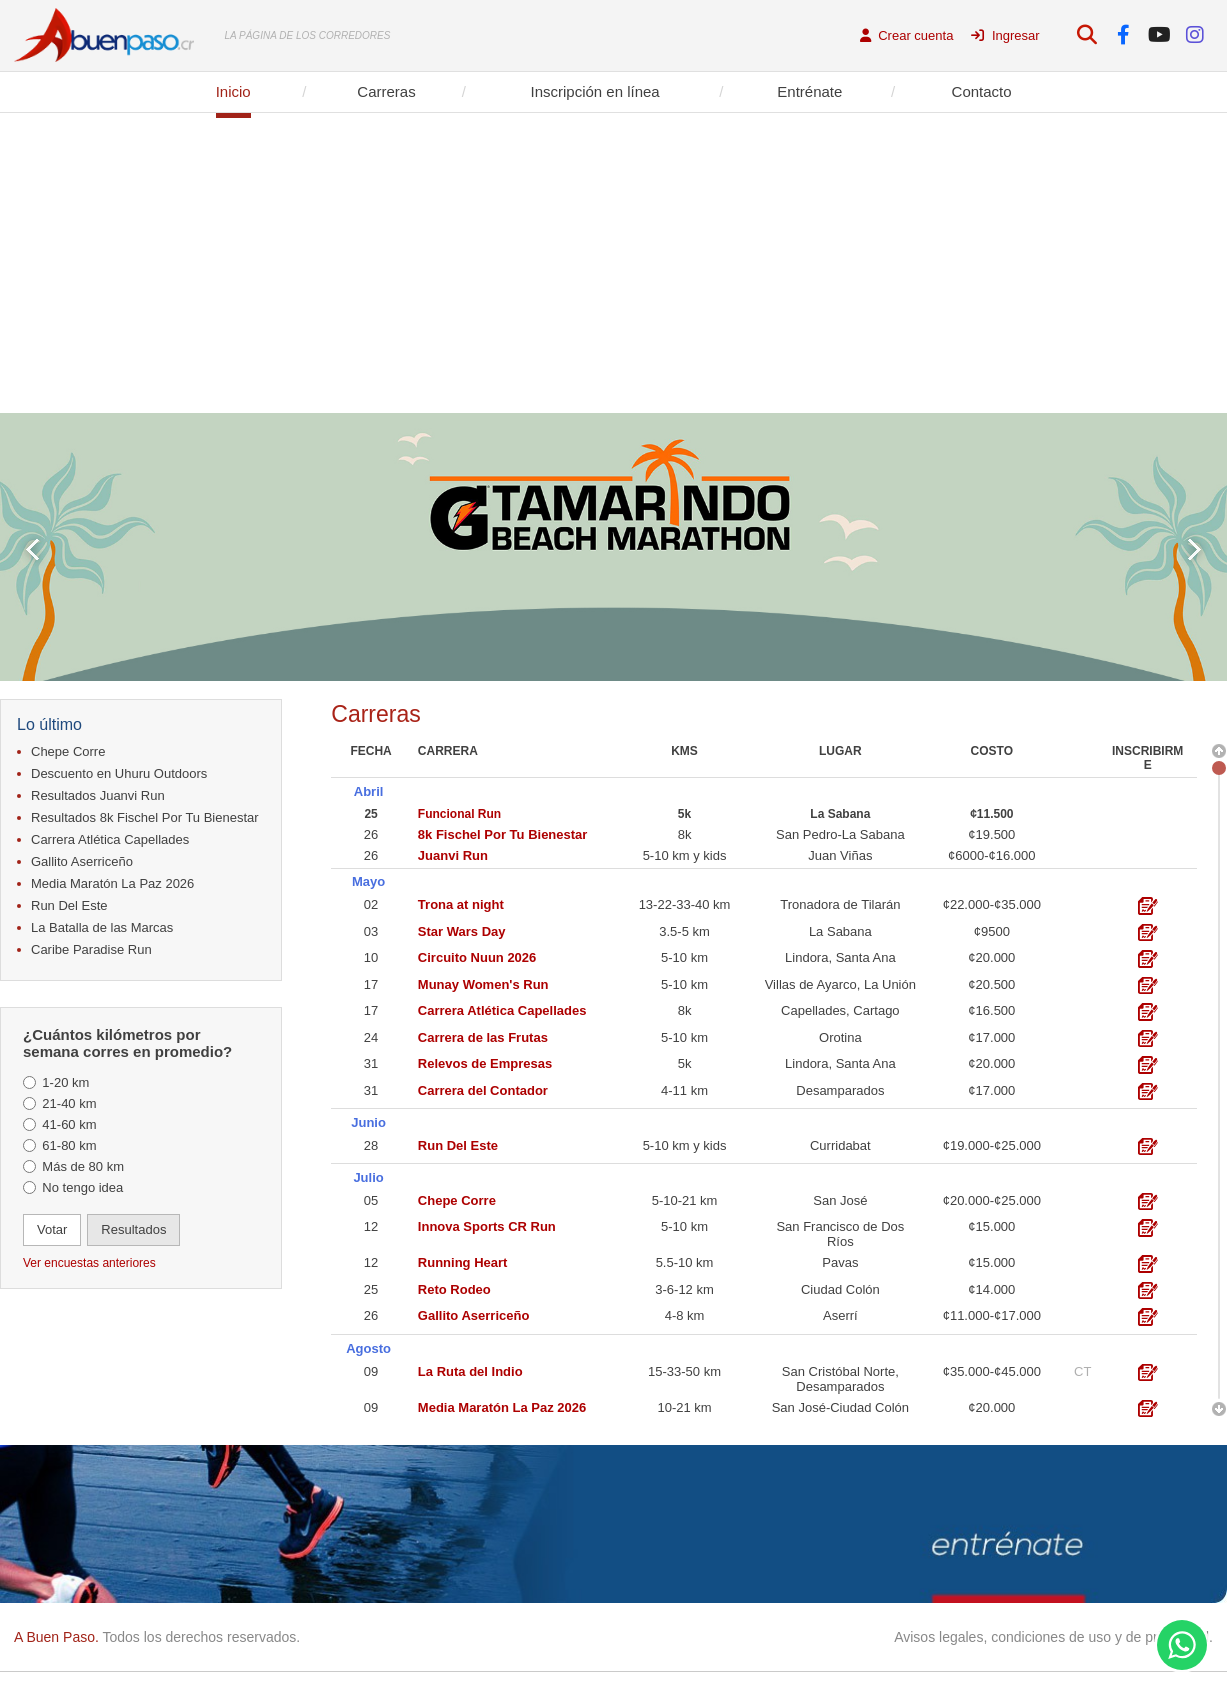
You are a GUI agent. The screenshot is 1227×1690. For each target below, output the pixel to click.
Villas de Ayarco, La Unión (840, 980)
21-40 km (69, 1103)
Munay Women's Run (483, 980)
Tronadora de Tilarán (840, 901)
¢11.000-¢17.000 (992, 1308)
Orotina (840, 1033)
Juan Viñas (840, 853)
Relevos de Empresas (485, 1060)
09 (371, 1362)
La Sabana (840, 812)
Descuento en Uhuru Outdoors (119, 773)
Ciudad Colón (840, 1282)
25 (370, 812)
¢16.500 (991, 1007)
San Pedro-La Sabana (840, 832)
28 (371, 1139)
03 (371, 927)
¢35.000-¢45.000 (992, 1362)
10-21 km (684, 1398)
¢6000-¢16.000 (991, 853)
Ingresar (1005, 35)
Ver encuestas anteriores (89, 1263)
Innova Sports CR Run (487, 1219)
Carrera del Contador (483, 1086)
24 (371, 1033)
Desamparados (840, 1086)
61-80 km (69, 1145)
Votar (52, 1229)
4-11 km (684, 1086)
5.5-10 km (685, 1255)
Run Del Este (69, 905)
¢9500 (992, 927)
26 (371, 832)
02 (371, 901)
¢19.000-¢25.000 (992, 1139)
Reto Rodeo (454, 1282)
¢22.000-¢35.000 (992, 901)
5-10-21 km (685, 1193)
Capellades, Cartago (840, 1007)
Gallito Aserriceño (82, 861)
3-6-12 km (684, 1282)
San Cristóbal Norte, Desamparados (840, 1370)
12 (371, 1219)
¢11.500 (991, 812)
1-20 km (65, 1082)
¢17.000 (991, 1033)
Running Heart (463, 1255)
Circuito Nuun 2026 (477, 954)
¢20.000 (991, 954)
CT (1082, 1362)
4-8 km (685, 1308)
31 (371, 1060)
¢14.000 (991, 1282)
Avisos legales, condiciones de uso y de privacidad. (1053, 1637)
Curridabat (840, 1139)
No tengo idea (82, 1187)
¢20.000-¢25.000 (992, 1193)
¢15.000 (991, 1219)
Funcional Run (459, 812)
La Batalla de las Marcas (102, 927)
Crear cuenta (907, 35)
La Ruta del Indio (470, 1362)
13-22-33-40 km (685, 901)
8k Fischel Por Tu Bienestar (503, 832)
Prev (32, 549)
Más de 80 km (83, 1166)
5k (684, 812)
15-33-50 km (684, 1362)
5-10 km (684, 954)
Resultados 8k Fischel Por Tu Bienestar (145, 817)
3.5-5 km (684, 927)
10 (371, 954)
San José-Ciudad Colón (840, 1398)
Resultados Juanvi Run (98, 795)
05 (371, 1193)
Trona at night (461, 901)
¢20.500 (991, 980)
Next (1194, 549)
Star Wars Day (462, 927)
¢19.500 (991, 832)
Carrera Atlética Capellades (110, 839)
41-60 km (69, 1124)
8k (685, 832)
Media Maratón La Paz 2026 (112, 883)
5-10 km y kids (685, 853)
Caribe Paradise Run (91, 949)
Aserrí (840, 1308)
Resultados (133, 1229)
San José (840, 1193)
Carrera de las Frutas (483, 1033)
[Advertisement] (614, 263)
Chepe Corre (68, 751)
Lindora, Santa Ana (840, 954)
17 (371, 980)
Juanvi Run (453, 853)
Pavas (840, 1255)
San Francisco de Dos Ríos (840, 1227)
